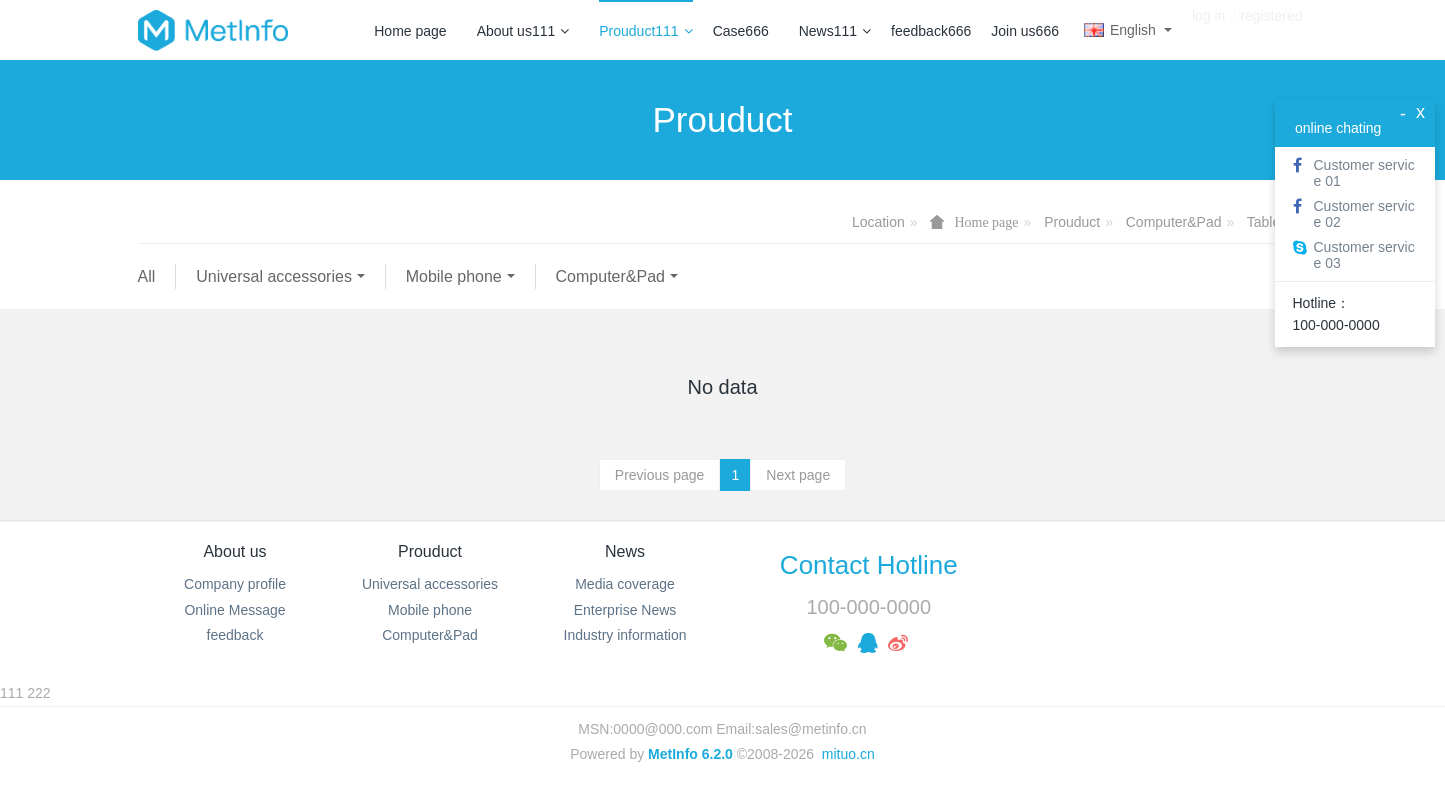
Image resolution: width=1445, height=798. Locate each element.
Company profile (235, 584)
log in (1208, 30)
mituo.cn (848, 754)
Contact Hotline (869, 565)
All (147, 276)
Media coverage (625, 584)
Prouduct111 (645, 31)
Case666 (741, 31)
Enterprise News (625, 610)
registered (1271, 30)
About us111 (523, 31)
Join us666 (1025, 31)
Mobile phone (454, 276)
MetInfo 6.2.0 (690, 754)
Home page (410, 31)
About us (234, 551)
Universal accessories (274, 276)
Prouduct (1072, 222)
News (625, 551)
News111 (835, 31)
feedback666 (931, 31)
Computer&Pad (1174, 222)
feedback (235, 635)
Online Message (234, 610)
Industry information (625, 635)
